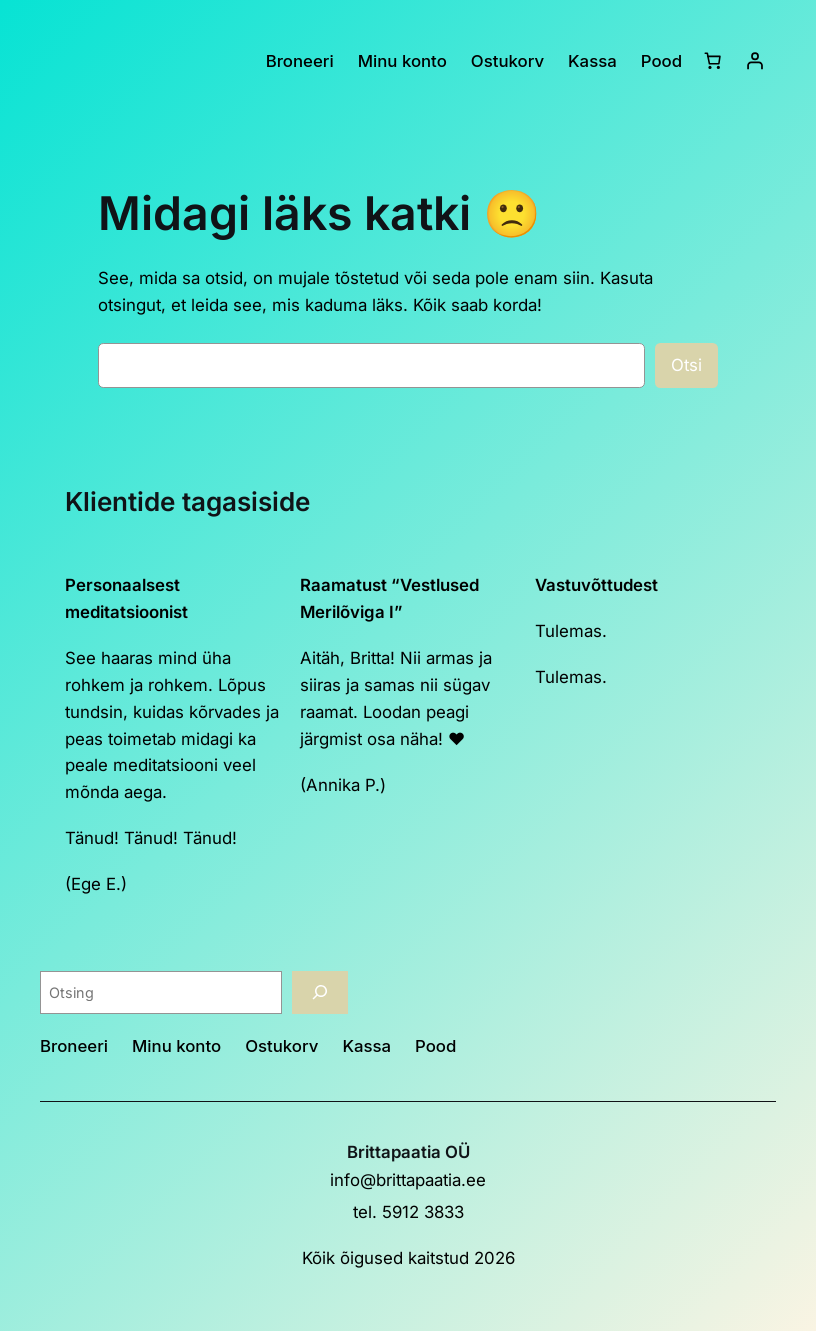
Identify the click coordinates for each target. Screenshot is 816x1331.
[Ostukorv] (713, 61)
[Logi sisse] (755, 61)
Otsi (686, 365)
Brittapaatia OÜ (408, 1152)
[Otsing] (320, 992)
